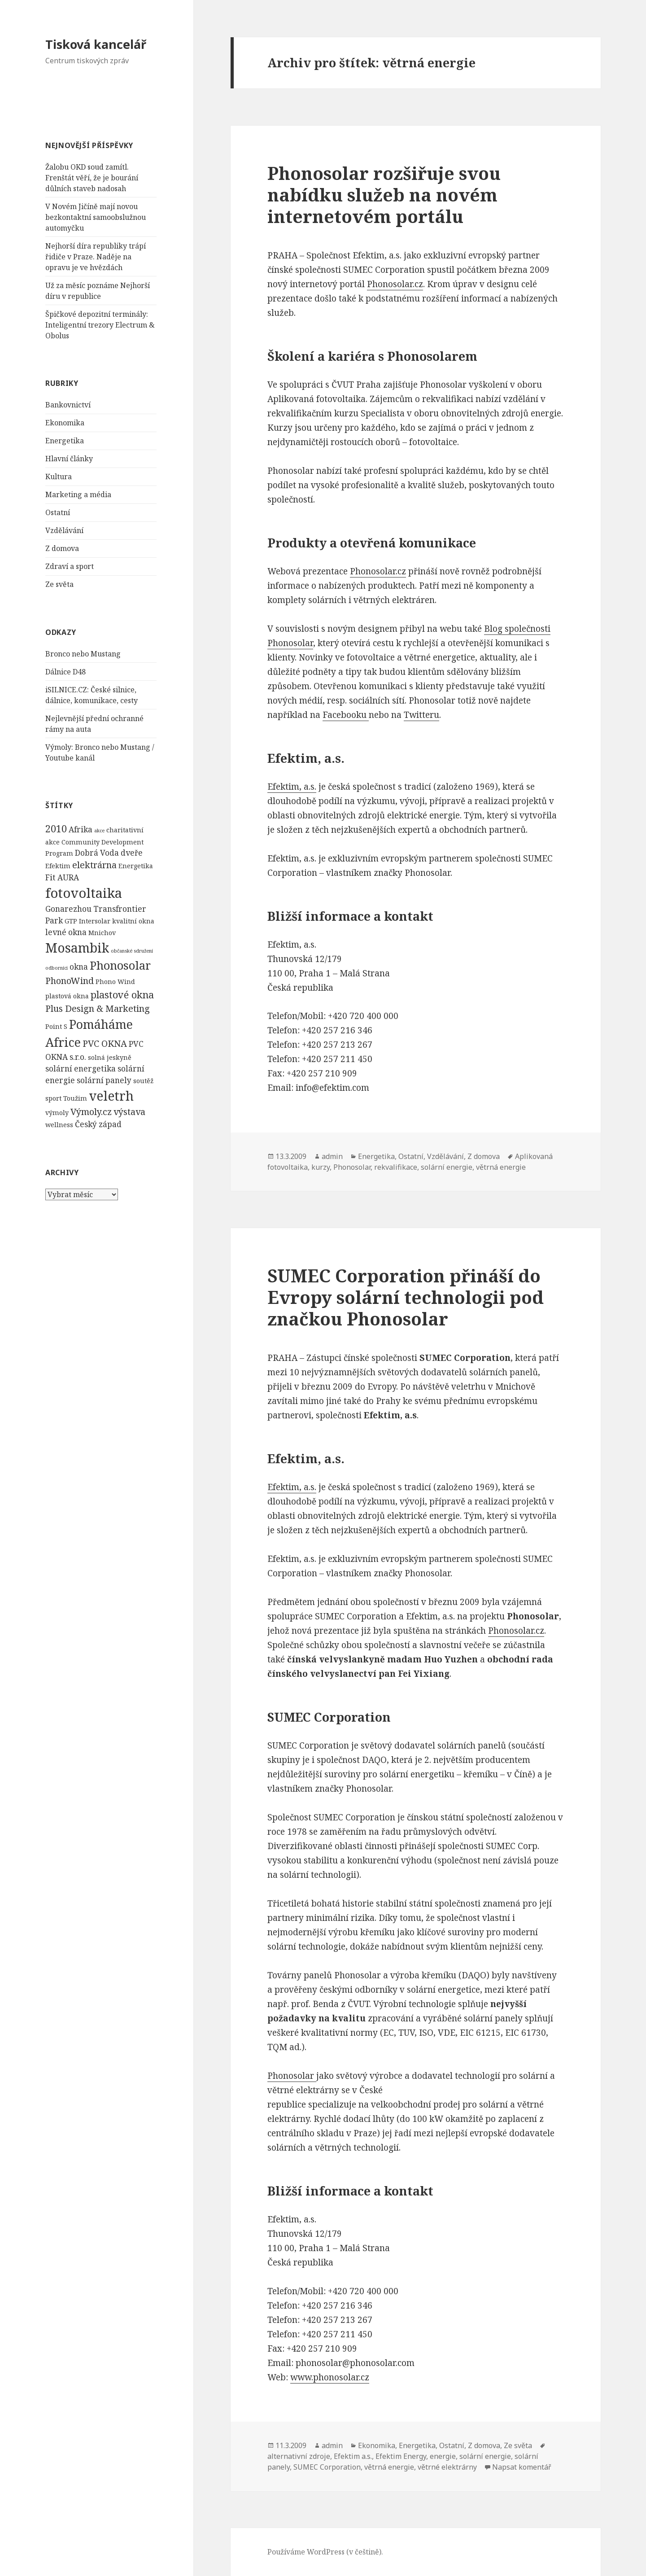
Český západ (98, 1124)
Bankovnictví (68, 405)
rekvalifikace (395, 1167)
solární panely (104, 1080)
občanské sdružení (132, 951)
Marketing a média (78, 494)
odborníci (56, 968)
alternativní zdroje (298, 2456)
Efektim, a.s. (291, 786)
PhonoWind (69, 981)
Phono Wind (115, 981)
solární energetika (80, 1068)
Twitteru (421, 715)
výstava (129, 1112)
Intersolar (94, 921)
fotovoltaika (83, 893)
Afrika (80, 829)
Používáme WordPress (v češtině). (325, 2552)
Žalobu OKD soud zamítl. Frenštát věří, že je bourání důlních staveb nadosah (91, 177)
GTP (71, 921)
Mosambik (77, 947)
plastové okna (122, 994)
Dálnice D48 (65, 672)
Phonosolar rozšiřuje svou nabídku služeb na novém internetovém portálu (384, 194)
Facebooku (346, 715)
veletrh (111, 1095)
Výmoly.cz (91, 1112)
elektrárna (94, 865)
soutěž (143, 1080)
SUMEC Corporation (327, 2467)
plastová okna (67, 996)
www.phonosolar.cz (329, 2377)
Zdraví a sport (69, 566)
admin (332, 1156)
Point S (56, 1026)
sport (53, 1098)
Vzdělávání (64, 530)
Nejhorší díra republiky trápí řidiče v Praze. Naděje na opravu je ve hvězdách (95, 256)
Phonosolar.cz (395, 284)
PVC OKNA (105, 1043)
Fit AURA (62, 877)
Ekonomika (64, 423)
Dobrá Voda (97, 853)
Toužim (75, 1098)
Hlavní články (69, 459)
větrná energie (501, 1167)
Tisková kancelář (95, 44)
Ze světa (59, 584)
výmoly (57, 1112)
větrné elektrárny (447, 2467)
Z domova (62, 548)
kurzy (320, 1167)
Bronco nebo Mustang (83, 654)
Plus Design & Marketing (97, 1008)
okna (79, 967)
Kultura (58, 476)
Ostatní (57, 512)
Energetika (64, 441)
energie (443, 2456)
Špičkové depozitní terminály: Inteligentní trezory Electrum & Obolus (100, 325)
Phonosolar (120, 965)
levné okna (66, 932)
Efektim (57, 866)
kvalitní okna (133, 921)
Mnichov (102, 932)
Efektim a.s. (353, 2456)
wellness (59, 1124)
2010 (56, 828)
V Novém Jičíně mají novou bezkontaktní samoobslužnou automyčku (95, 217)
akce (99, 830)
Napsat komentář (521, 2467)
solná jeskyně (109, 1057)
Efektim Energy (400, 2456)
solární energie (446, 1167)
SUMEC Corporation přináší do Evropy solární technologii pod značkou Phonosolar (405, 1297)
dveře (132, 853)
